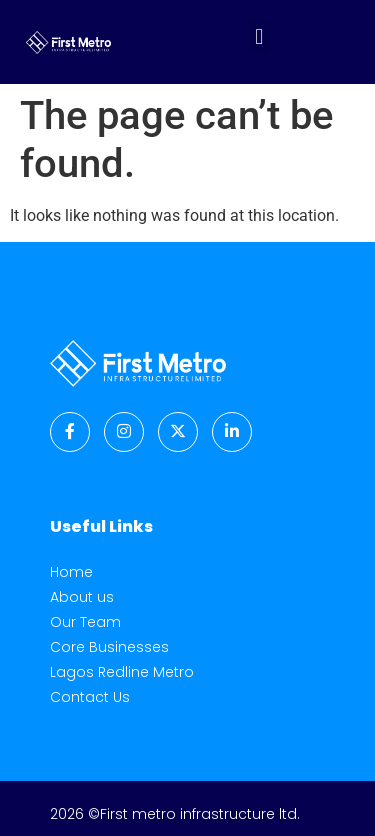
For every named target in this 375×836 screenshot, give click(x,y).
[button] (259, 36)
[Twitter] (178, 432)
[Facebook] (70, 432)
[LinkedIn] (232, 432)
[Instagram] (124, 432)
